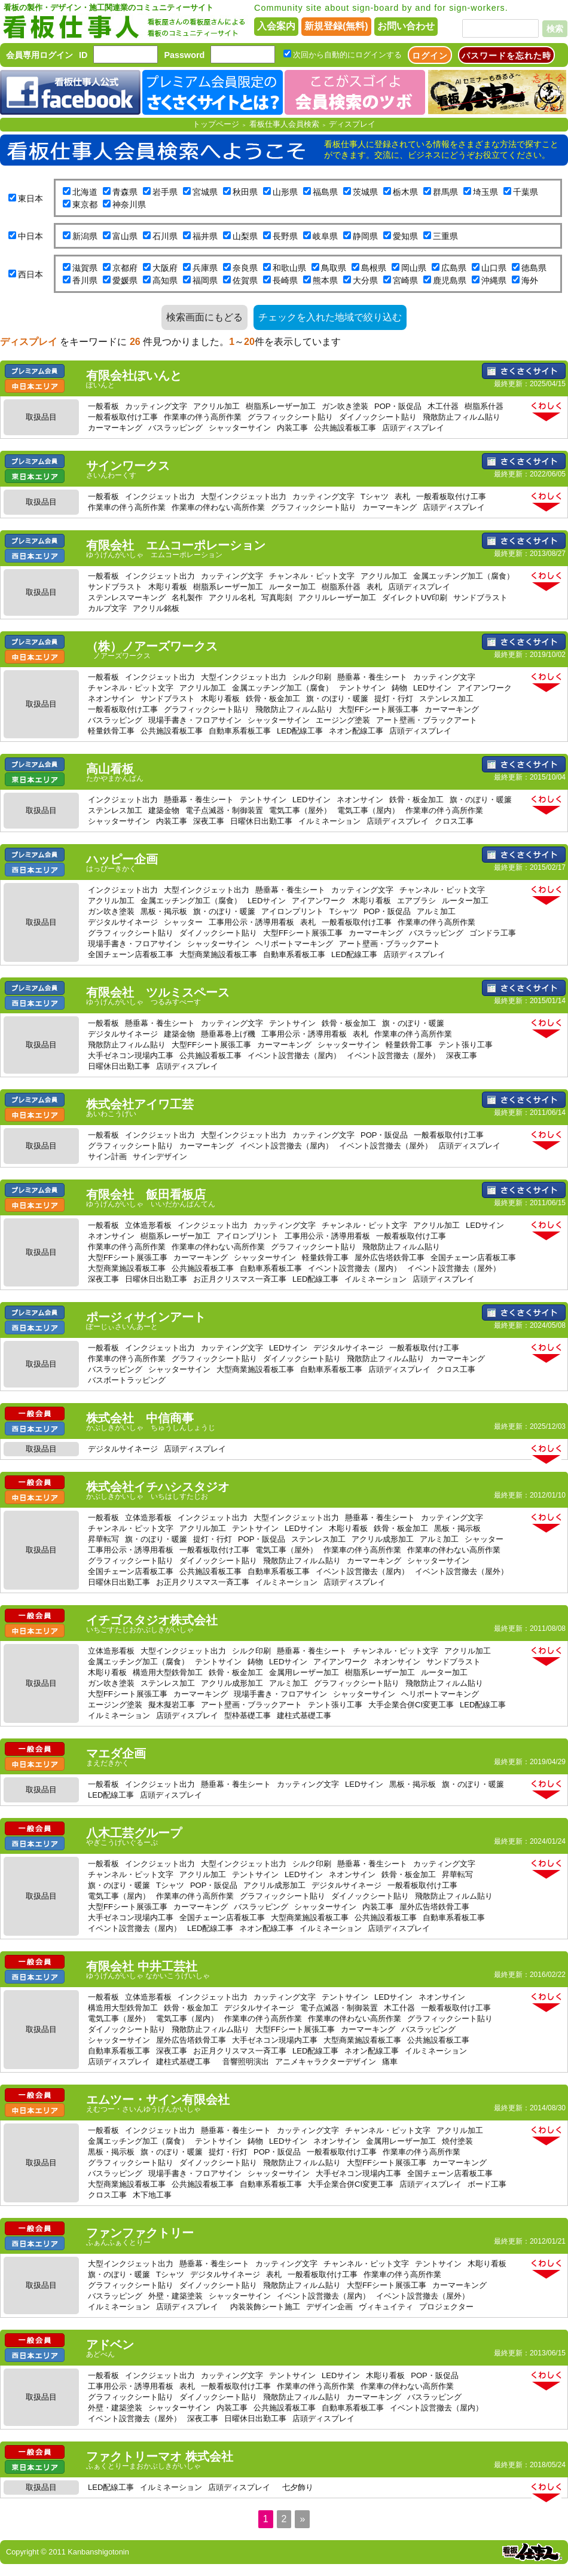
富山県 (125, 236)
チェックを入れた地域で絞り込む (330, 317)
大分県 (365, 280)
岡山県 (413, 268)
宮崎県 (405, 280)
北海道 (84, 192)
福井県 (205, 236)
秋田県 (245, 192)
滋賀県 (84, 268)
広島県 (453, 268)
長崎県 (285, 280)
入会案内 (276, 26)
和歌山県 (289, 268)
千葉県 (525, 192)
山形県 (285, 192)
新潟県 (84, 236)
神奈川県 (129, 204)
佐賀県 (245, 280)
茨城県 (365, 192)
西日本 (30, 274)
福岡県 (205, 280)
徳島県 (533, 268)
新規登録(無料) (336, 26)
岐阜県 (325, 236)
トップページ (216, 124)
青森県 (125, 192)
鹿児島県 (449, 280)
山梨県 (245, 236)
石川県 (165, 236)
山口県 (493, 268)
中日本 (30, 236)
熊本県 (325, 280)
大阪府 (165, 268)
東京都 (84, 204)
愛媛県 (125, 280)
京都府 (125, 268)
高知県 (165, 280)
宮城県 (205, 192)
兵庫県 (205, 268)
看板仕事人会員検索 (284, 124)
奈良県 (245, 268)
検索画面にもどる (204, 317)
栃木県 (405, 192)
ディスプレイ (352, 124)
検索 (554, 28)
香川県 (84, 280)
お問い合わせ (406, 26)
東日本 (30, 198)
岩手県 (165, 192)
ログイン (430, 55)
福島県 (325, 192)
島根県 (373, 268)
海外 (529, 280)
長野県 (285, 236)
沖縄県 (493, 280)
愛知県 (405, 236)
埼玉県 (485, 192)
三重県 (445, 236)
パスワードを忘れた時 (506, 55)
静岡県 (365, 236)
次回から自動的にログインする (347, 54)
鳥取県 (333, 268)
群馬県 (445, 192)
